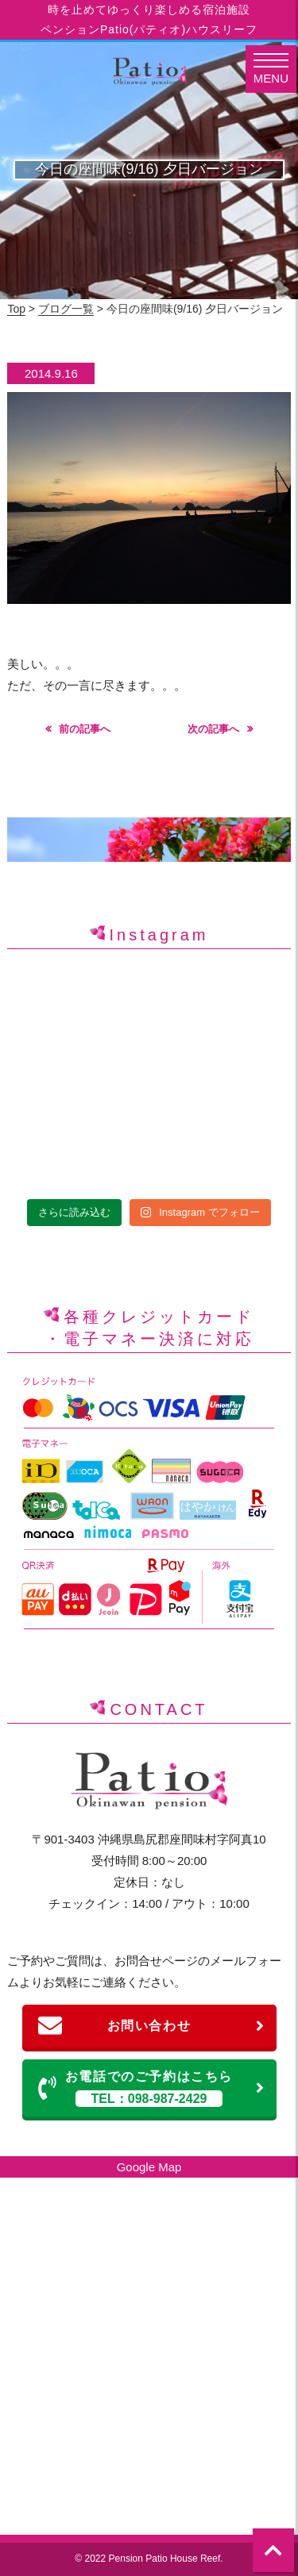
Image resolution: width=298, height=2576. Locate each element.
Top (16, 308)
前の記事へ (84, 729)
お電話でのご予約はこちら (151, 2088)
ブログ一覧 (66, 308)
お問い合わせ (151, 2026)
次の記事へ (213, 729)
